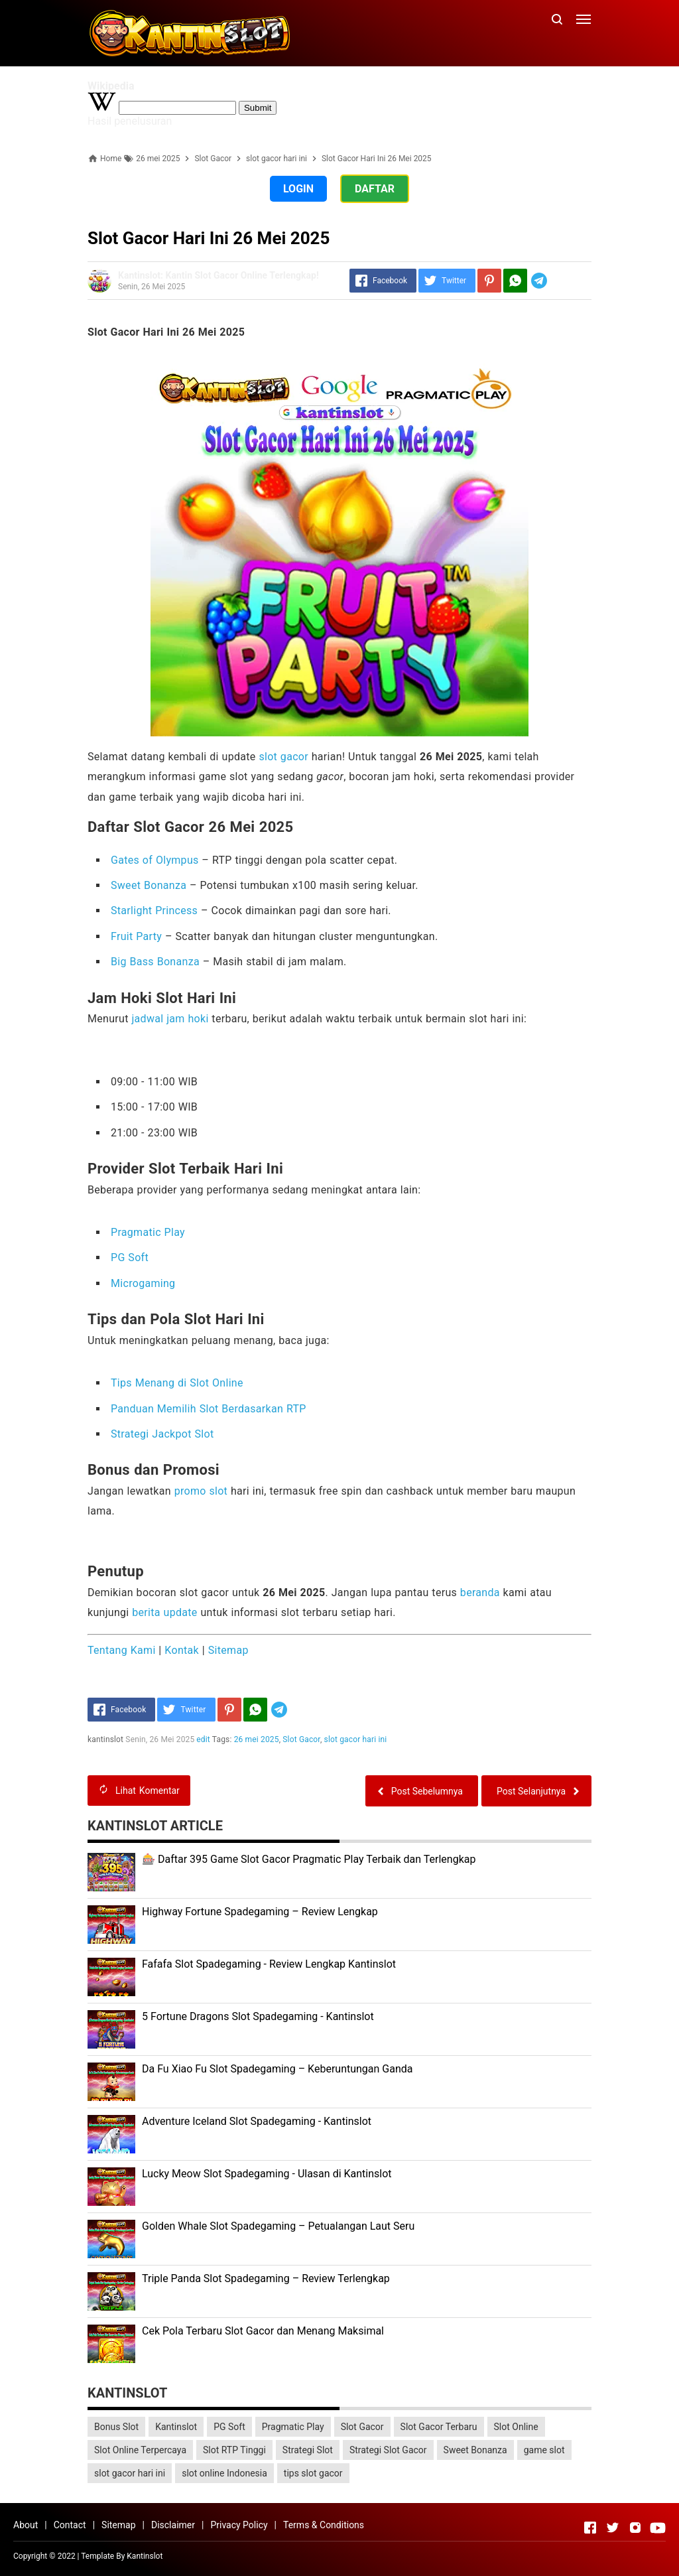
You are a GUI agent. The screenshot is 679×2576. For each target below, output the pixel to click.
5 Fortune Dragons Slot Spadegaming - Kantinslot (258, 2016)
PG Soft (130, 1257)
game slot (544, 2450)
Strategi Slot (307, 2450)
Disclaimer (173, 2525)
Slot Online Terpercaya (140, 2450)
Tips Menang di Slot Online (177, 1383)
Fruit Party (136, 936)
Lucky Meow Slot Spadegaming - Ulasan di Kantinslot (267, 2173)
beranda (480, 1592)
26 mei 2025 (256, 1739)
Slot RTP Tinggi (234, 2450)
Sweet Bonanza (148, 885)
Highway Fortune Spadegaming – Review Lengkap (260, 1911)
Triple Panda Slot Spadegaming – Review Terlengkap (266, 2278)
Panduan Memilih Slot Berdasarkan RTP (208, 1408)
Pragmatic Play (148, 1232)
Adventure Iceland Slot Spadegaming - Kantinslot (256, 2121)
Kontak (181, 1650)
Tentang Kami (122, 1650)
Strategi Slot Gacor (388, 2450)
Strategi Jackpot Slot (162, 1434)
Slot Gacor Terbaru (439, 2426)
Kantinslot (176, 2426)
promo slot (201, 1491)
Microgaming (143, 1283)
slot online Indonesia (224, 2473)
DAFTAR (375, 188)
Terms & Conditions (323, 2525)
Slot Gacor (302, 1739)
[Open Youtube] (658, 2528)
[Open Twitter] (613, 2528)
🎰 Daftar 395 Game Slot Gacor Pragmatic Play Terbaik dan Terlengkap (308, 1859)
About (25, 2525)
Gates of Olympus (155, 860)
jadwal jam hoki (169, 1018)
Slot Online (516, 2426)
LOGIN (298, 188)
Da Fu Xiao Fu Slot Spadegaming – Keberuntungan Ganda (277, 2069)
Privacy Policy (238, 2525)
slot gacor (283, 756)
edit (204, 1739)
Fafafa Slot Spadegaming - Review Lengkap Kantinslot (269, 1964)
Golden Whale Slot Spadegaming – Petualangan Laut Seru (278, 2226)
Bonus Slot (116, 2426)
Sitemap (228, 1650)
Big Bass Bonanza (155, 961)
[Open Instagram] (635, 2528)
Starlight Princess (154, 910)
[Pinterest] (489, 281)
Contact (70, 2525)
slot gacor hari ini (355, 1739)
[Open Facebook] (590, 2528)
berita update (164, 1612)
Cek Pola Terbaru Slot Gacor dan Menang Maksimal (263, 2331)
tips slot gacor (313, 2473)
